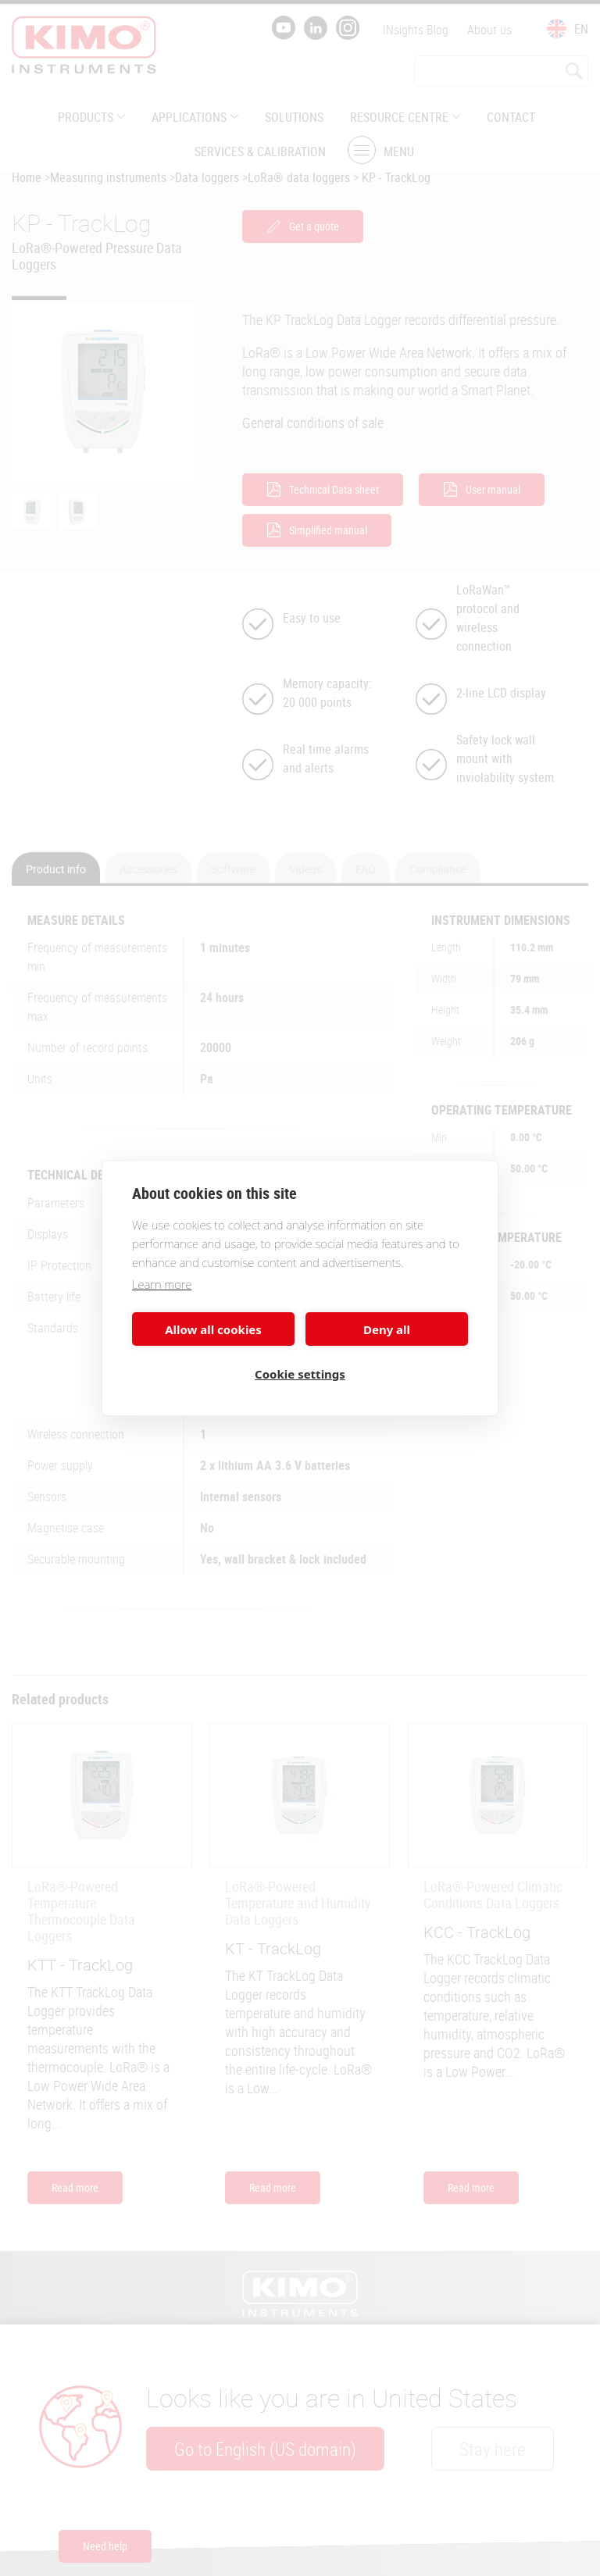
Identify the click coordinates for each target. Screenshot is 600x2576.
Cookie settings (300, 1374)
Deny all (386, 1329)
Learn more (161, 1284)
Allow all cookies (213, 1329)
